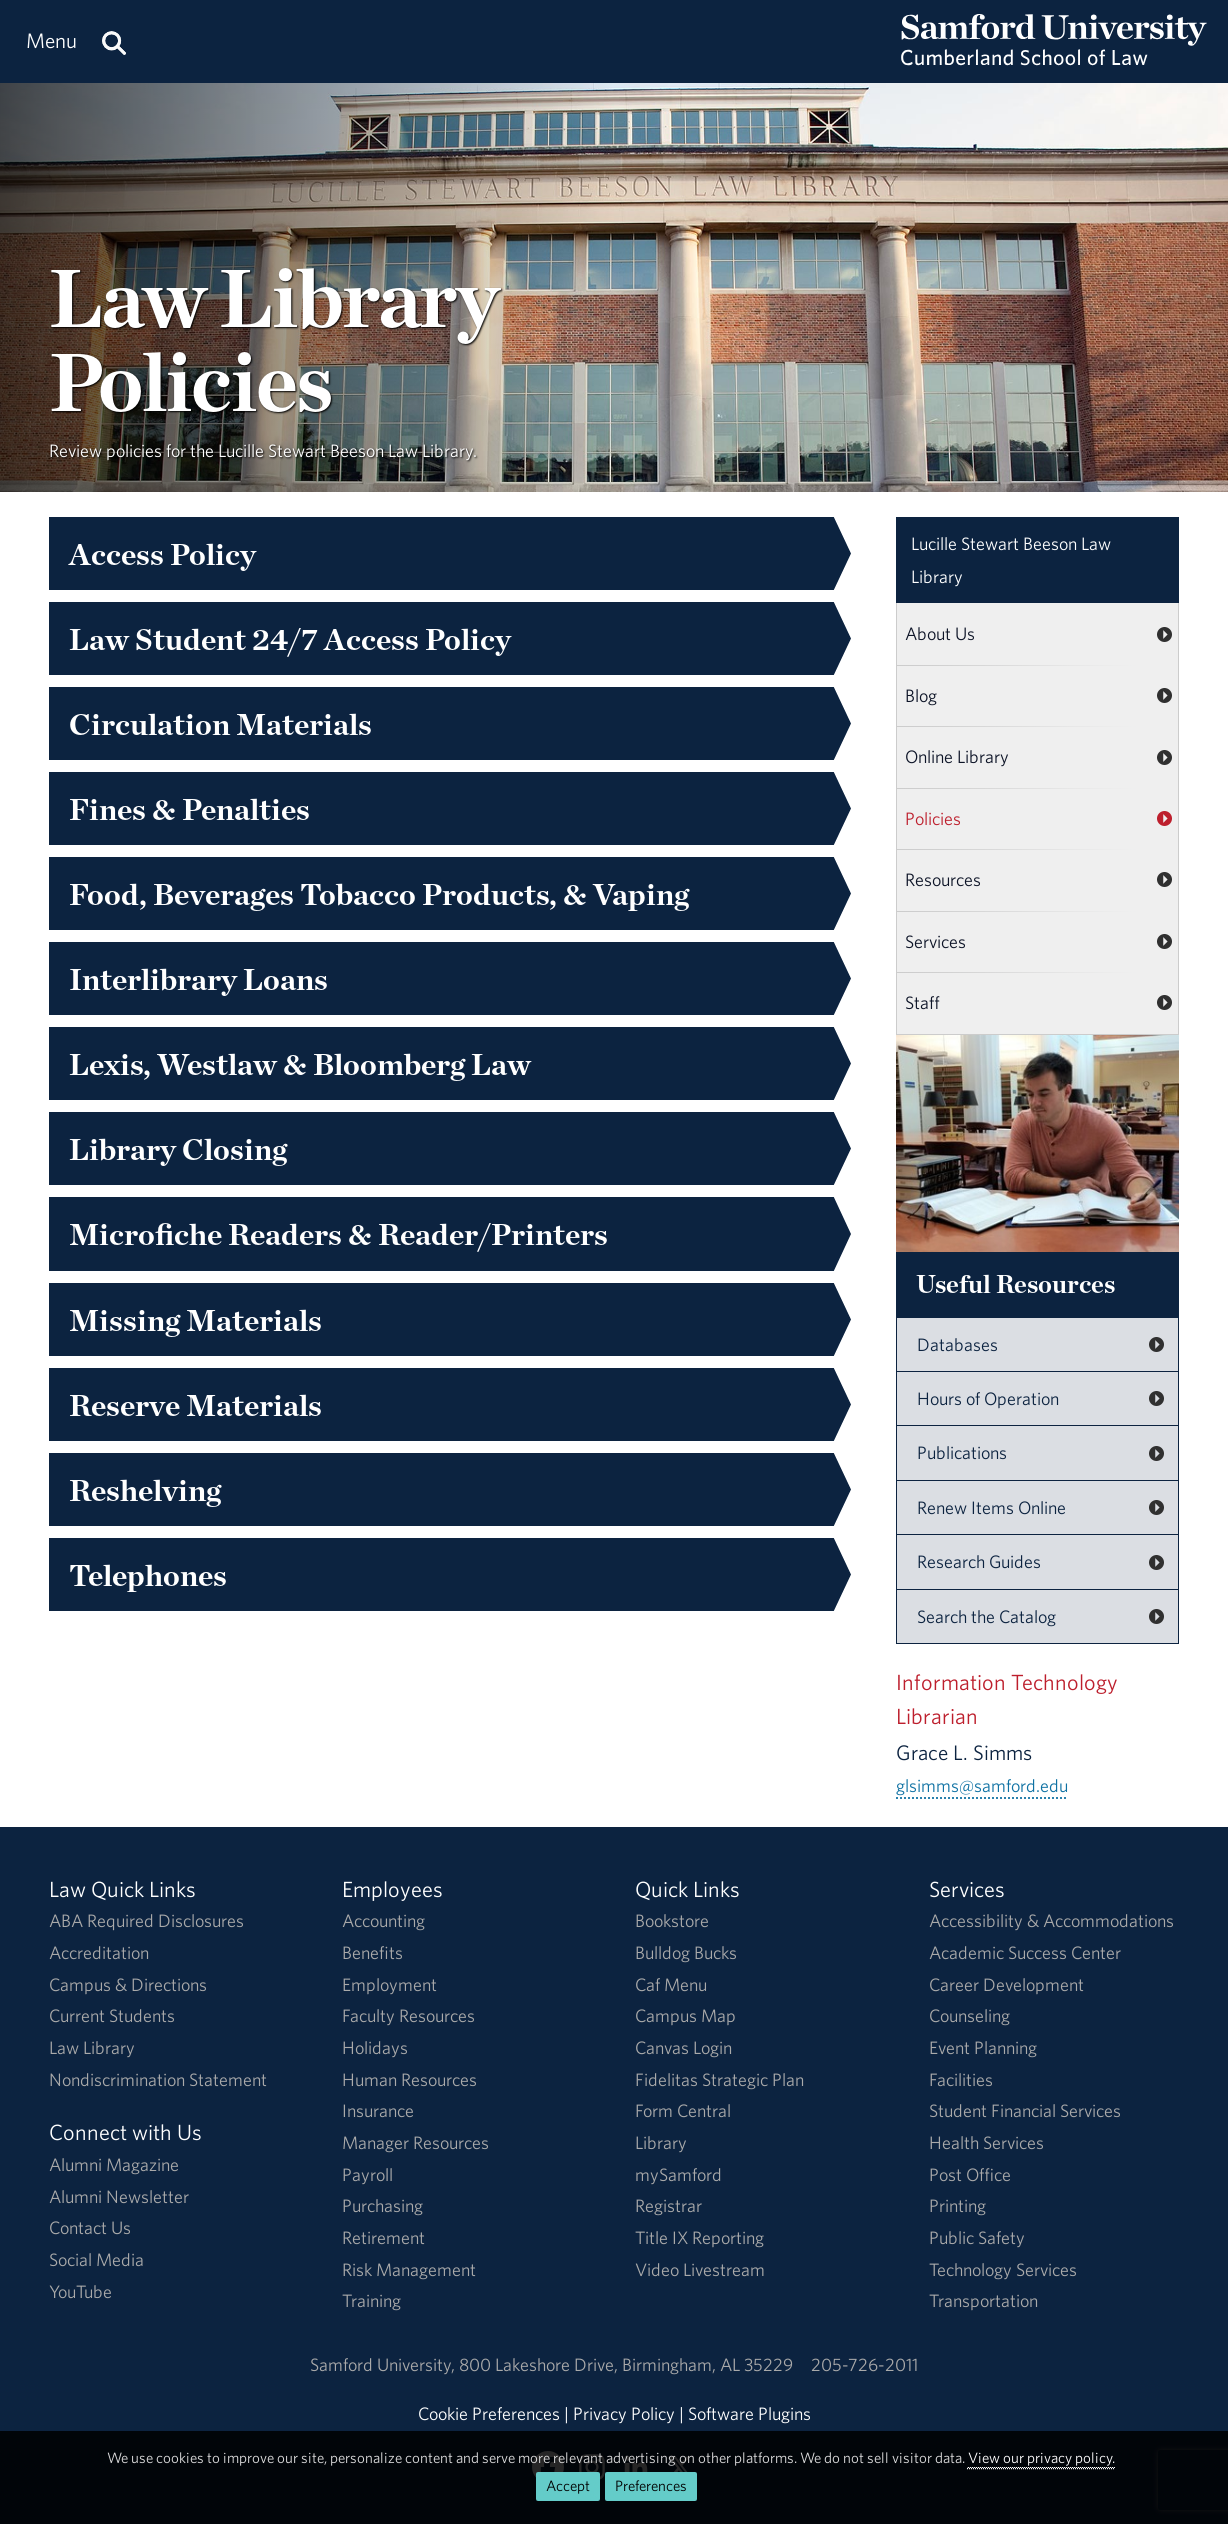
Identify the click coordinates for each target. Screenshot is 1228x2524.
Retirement (383, 2237)
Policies (933, 818)
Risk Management (409, 2269)
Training (371, 2300)
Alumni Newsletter (119, 2196)
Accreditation (99, 1952)
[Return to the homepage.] (1054, 60)
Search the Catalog (986, 1616)
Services (935, 941)
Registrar (668, 2205)
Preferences (651, 2485)
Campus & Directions (128, 1984)
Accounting (383, 1920)
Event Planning (983, 2047)
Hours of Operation (988, 1398)
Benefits (372, 1952)
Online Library (957, 756)
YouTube (80, 2291)
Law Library (1011, 560)
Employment (389, 1984)
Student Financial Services (1025, 2110)
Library (661, 2142)
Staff (922, 1002)
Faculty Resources (408, 2015)
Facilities (961, 2079)
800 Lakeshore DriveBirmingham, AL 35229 (626, 2364)
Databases (957, 1344)
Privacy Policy (624, 2413)
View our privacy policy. (1041, 2457)
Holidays (375, 2047)
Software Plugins (749, 2413)
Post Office (970, 2174)
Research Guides (979, 1561)
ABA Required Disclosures (146, 1920)
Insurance (378, 2110)
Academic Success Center (1025, 1952)
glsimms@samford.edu (982, 1785)
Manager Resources (415, 2142)
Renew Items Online (991, 1507)
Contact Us (90, 2227)
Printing (957, 2205)
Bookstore (672, 1920)
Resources (943, 879)
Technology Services (1003, 2269)
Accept (568, 2485)
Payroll (367, 2174)
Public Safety (977, 2237)
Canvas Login (683, 2047)
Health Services (986, 2142)
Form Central (683, 2110)
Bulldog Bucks (686, 1952)
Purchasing (382, 2205)
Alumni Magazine (114, 2164)
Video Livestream (700, 2269)
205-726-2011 (864, 2364)
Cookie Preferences (489, 2413)
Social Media (96, 2259)
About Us (940, 633)
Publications (962, 1452)
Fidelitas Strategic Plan (719, 2079)
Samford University (384, 2364)
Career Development (1006, 1984)
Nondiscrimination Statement (158, 2079)
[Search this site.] (114, 41)
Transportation (983, 2300)
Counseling (969, 2015)
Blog (921, 695)
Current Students (112, 2015)
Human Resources (409, 2079)
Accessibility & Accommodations (1051, 1920)
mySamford (678, 2174)
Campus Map (685, 2015)
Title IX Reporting (699, 2237)
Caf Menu (671, 1984)
